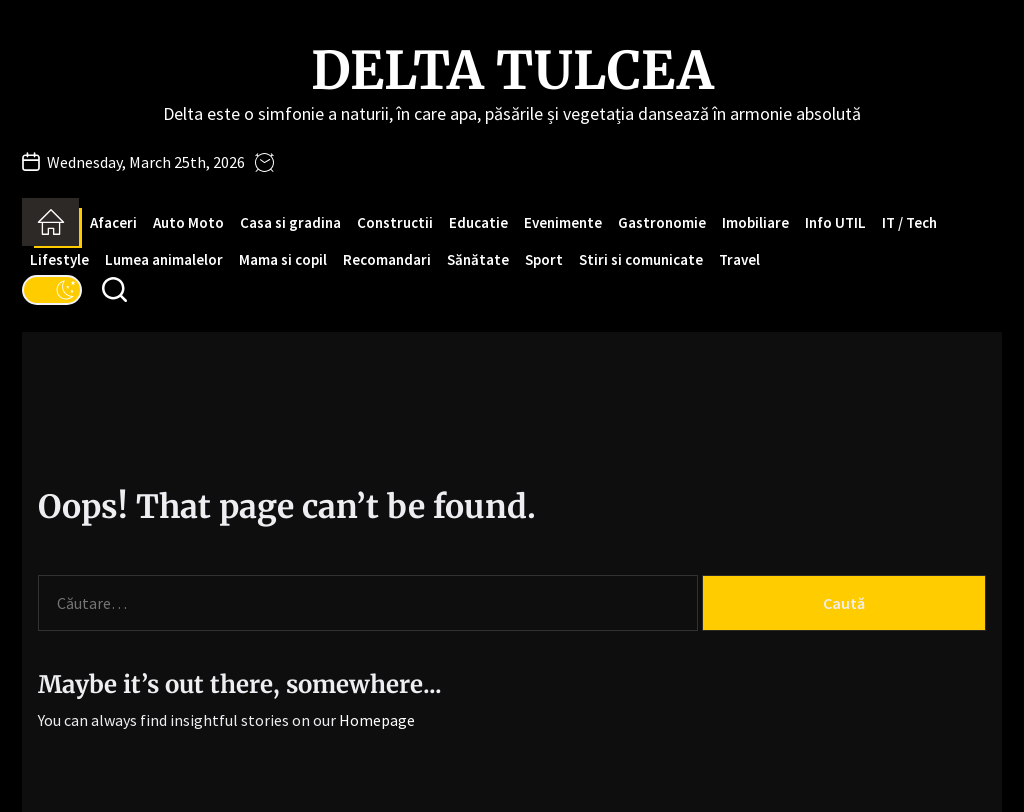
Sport (544, 259)
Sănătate (478, 259)
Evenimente (563, 222)
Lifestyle (59, 259)
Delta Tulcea (512, 71)
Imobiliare (755, 222)
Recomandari (387, 259)
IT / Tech (909, 222)
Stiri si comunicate (641, 259)
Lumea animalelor (164, 259)
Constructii (395, 222)
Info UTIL (835, 222)
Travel (739, 259)
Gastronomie (662, 222)
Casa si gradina (290, 222)
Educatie (478, 222)
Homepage (377, 720)
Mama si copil (283, 259)
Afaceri (113, 222)
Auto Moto (188, 222)
